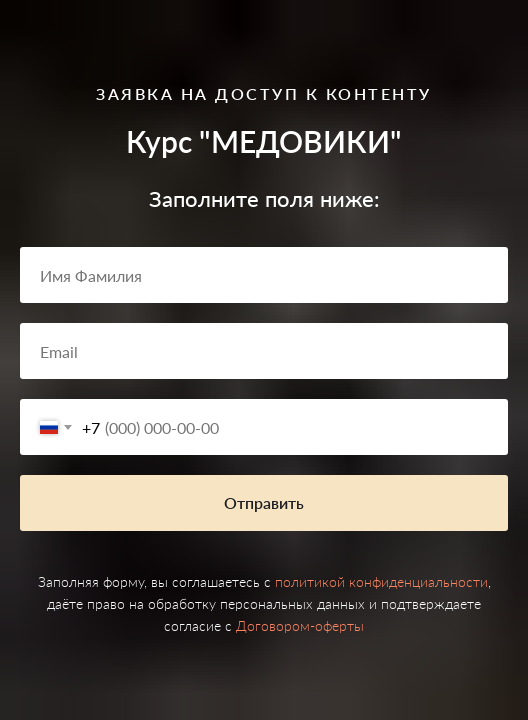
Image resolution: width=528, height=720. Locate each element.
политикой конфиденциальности (381, 581)
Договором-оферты (300, 625)
